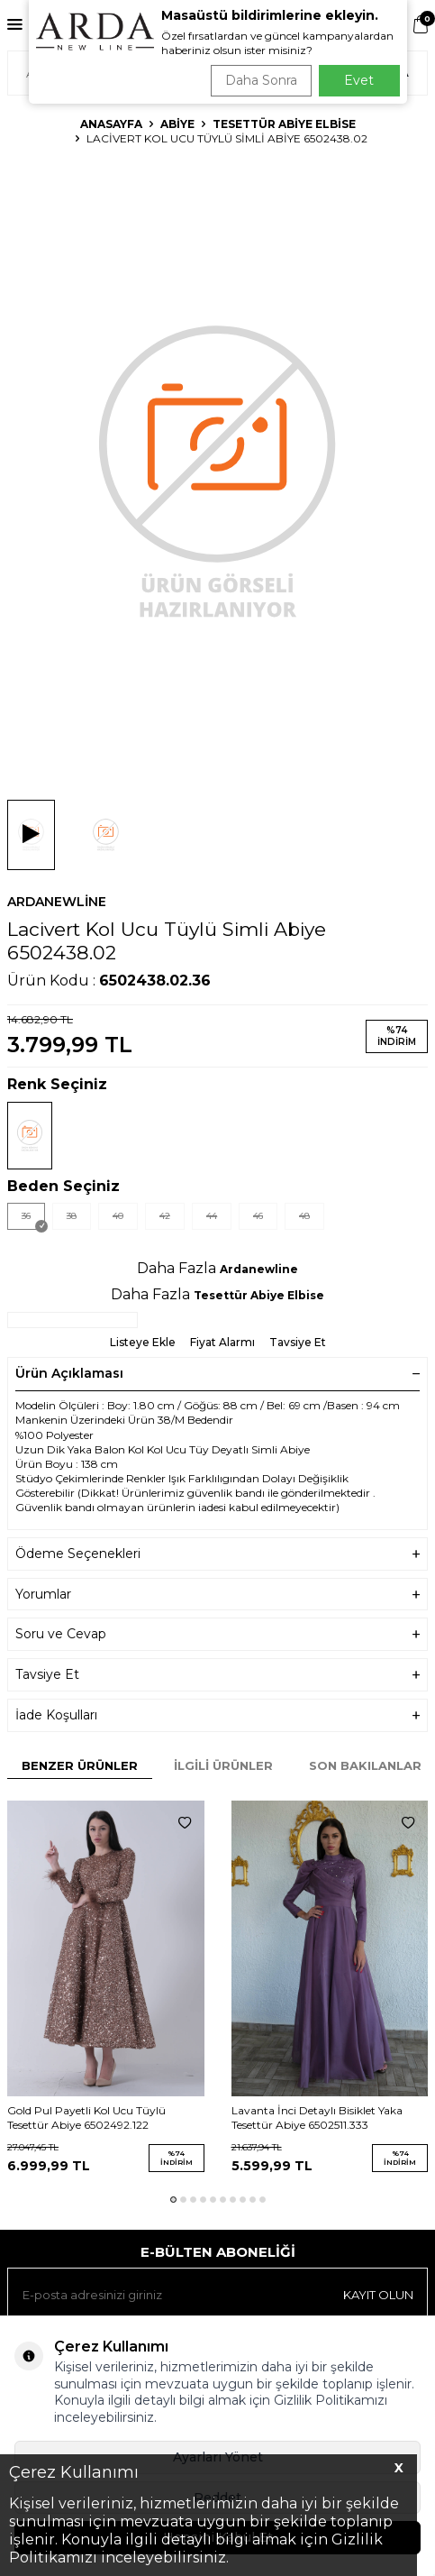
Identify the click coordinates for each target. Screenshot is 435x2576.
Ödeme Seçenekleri (217, 1554)
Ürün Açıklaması (217, 1373)
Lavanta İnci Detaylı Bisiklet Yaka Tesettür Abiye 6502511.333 (317, 2117)
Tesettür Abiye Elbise (284, 124)
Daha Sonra (261, 80)
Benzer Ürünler (80, 1765)
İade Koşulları (217, 1715)
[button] (173, 2199)
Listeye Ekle (143, 1342)
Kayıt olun (378, 2294)
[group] (217, 469)
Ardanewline (56, 902)
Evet (359, 80)
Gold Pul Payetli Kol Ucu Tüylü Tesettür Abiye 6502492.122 (86, 2117)
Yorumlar (217, 1594)
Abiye (177, 124)
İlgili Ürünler (223, 1765)
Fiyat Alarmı (222, 1342)
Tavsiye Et (297, 1342)
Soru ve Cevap (217, 1634)
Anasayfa (111, 124)
